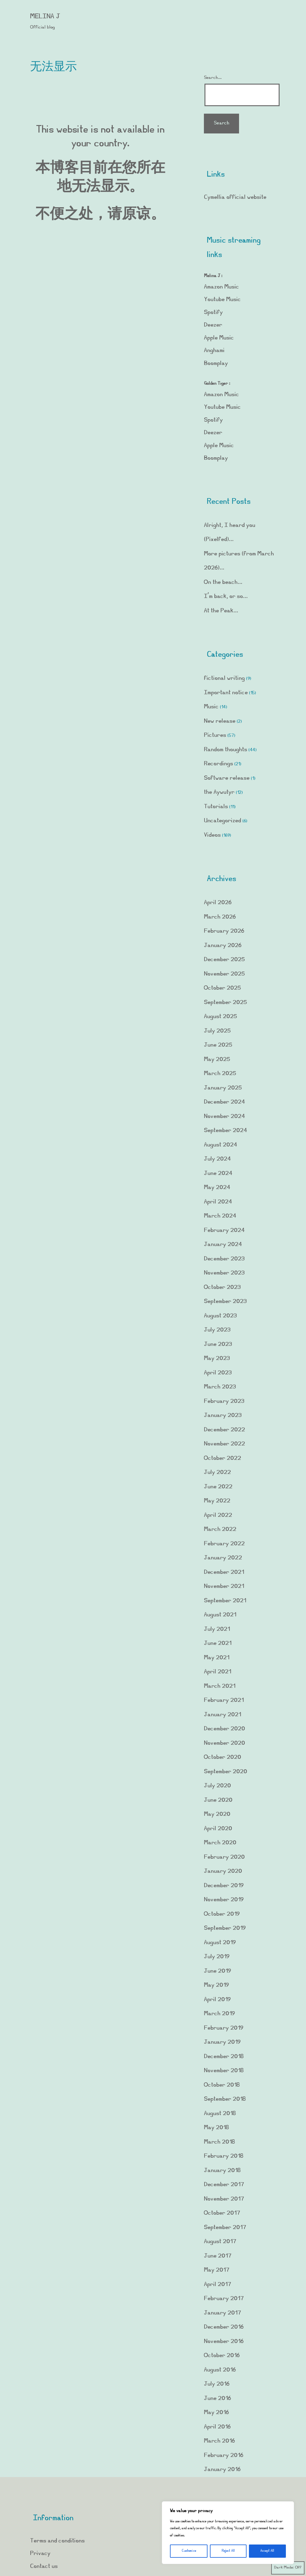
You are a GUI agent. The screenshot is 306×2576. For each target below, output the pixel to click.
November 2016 (224, 2341)
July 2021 (217, 1629)
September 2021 (225, 1601)
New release (219, 721)
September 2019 (225, 1928)
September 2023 (225, 1301)
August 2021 (220, 1615)
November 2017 (224, 2199)
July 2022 (217, 1472)
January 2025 (223, 1088)
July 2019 (216, 1957)
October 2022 (222, 1458)
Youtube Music (222, 300)
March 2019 (219, 2014)
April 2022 (218, 1515)
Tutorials (216, 807)
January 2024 (223, 1245)
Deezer (213, 325)
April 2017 (217, 2285)
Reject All (228, 2551)
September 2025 (225, 1003)
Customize (189, 2551)
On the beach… (223, 582)
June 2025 (218, 1045)
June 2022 (218, 1487)
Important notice (226, 693)
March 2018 (219, 2142)
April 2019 (217, 2000)
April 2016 (217, 2427)
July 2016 (216, 2384)
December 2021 (224, 1572)
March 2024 (220, 1216)
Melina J (45, 16)
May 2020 (217, 1814)
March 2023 (220, 1387)
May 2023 (217, 1358)
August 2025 (220, 1017)
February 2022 (224, 1544)
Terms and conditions (57, 2541)
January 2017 (222, 2313)
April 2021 (217, 1672)
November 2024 (224, 1116)
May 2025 (217, 1059)
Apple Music (219, 338)
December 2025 (224, 960)
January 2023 (223, 1415)
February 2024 (224, 1230)
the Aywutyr (219, 792)
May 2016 (216, 2413)
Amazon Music (221, 287)
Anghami (214, 351)
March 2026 (220, 917)
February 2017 (224, 2299)
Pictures (215, 735)
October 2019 (222, 1914)
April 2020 (218, 1829)
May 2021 (216, 1658)
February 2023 (224, 1401)
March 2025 (220, 1074)
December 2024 (224, 1102)
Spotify (213, 312)
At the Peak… (221, 611)
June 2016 (217, 2398)
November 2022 (224, 1444)
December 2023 (224, 1259)
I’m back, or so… (226, 596)
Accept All (267, 2551)
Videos (212, 835)
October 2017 (222, 2213)
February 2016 (223, 2455)
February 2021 (224, 1700)
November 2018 (224, 2071)
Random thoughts (225, 750)
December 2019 (224, 1886)
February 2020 (224, 1857)
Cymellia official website (235, 197)
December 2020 (224, 1729)
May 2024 (217, 1188)
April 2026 (218, 903)
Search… (213, 78)
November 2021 (224, 1586)
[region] (228, 2532)
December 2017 (224, 2185)
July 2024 (217, 1159)
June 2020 (218, 1800)
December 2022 (224, 1430)
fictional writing (224, 678)
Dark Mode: (287, 2568)
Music (211, 707)
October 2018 (222, 2085)
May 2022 (217, 1501)
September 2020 (225, 1772)
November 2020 (224, 1743)
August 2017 (220, 2242)
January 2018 (222, 2171)
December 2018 (224, 2057)
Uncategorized (222, 821)
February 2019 (223, 2028)
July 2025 (217, 1031)
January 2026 (222, 946)
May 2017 (216, 2270)
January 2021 (222, 1715)
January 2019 (222, 2042)
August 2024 (220, 1145)
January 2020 (223, 1871)
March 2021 (219, 1686)
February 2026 (224, 931)
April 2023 (218, 1373)
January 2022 (223, 1558)
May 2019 (216, 1985)
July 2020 (217, 1786)
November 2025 (224, 974)
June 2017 (218, 2256)
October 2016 (222, 2356)
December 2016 (224, 2327)
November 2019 (224, 1900)
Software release (227, 778)
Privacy (40, 2554)
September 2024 (225, 1131)
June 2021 (218, 1643)
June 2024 (218, 1173)
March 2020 (220, 1843)
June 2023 (218, 1344)
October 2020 (222, 1757)
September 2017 (225, 2228)
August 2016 (220, 2370)
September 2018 (225, 2099)
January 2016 (222, 2470)
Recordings (218, 764)
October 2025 (222, 988)
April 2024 (218, 1202)
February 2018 (223, 2156)
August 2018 (220, 2114)
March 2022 (220, 1529)
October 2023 (222, 1287)
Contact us (44, 2566)
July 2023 (217, 1330)
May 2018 (216, 2128)
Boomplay (216, 363)
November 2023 (224, 1273)
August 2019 (220, 1943)
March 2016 (219, 2441)
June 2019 (217, 1971)
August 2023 (220, 1316)
